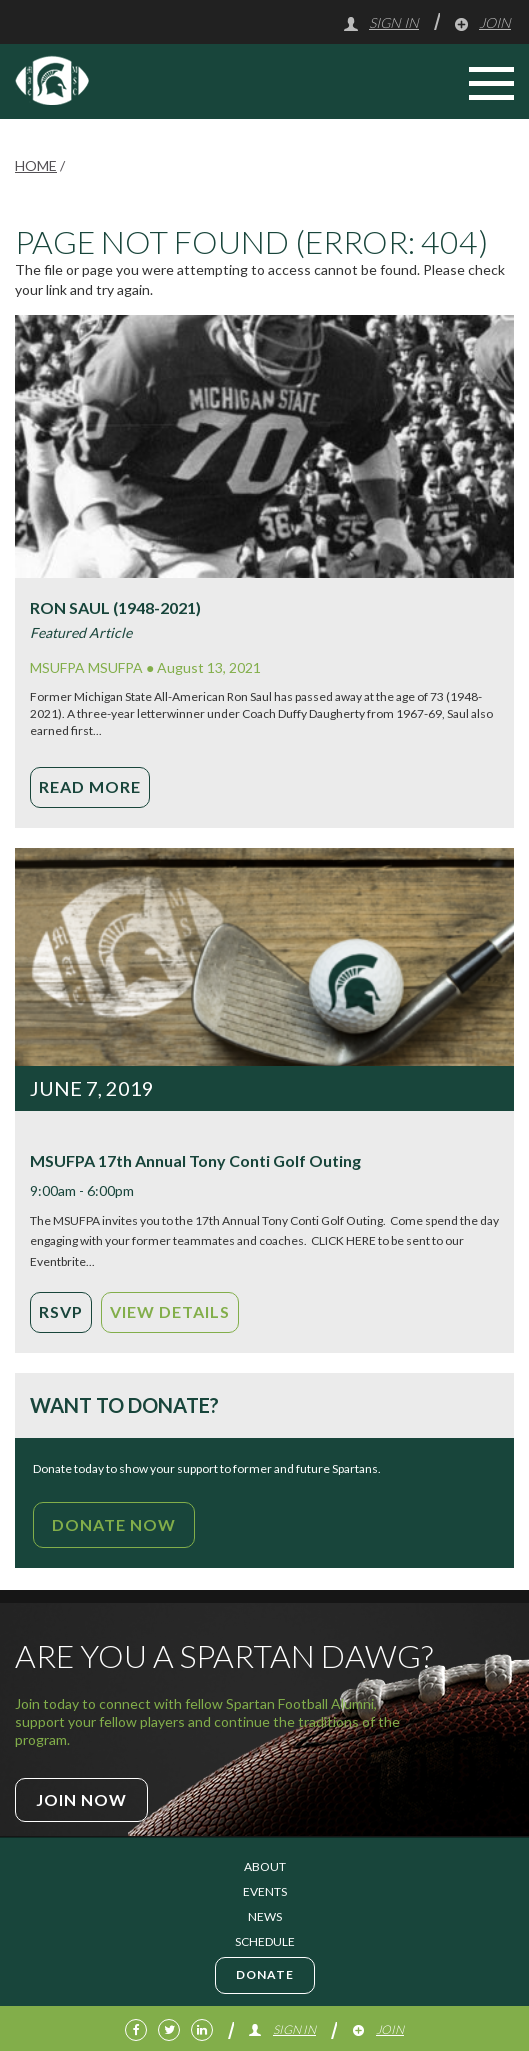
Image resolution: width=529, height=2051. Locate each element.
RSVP (61, 1311)
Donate (265, 1974)
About (265, 1866)
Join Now (81, 1799)
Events (265, 1891)
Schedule (265, 1941)
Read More (90, 786)
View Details (170, 1311)
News (265, 1916)
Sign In (381, 22)
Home (36, 165)
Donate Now (114, 1524)
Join (482, 22)
